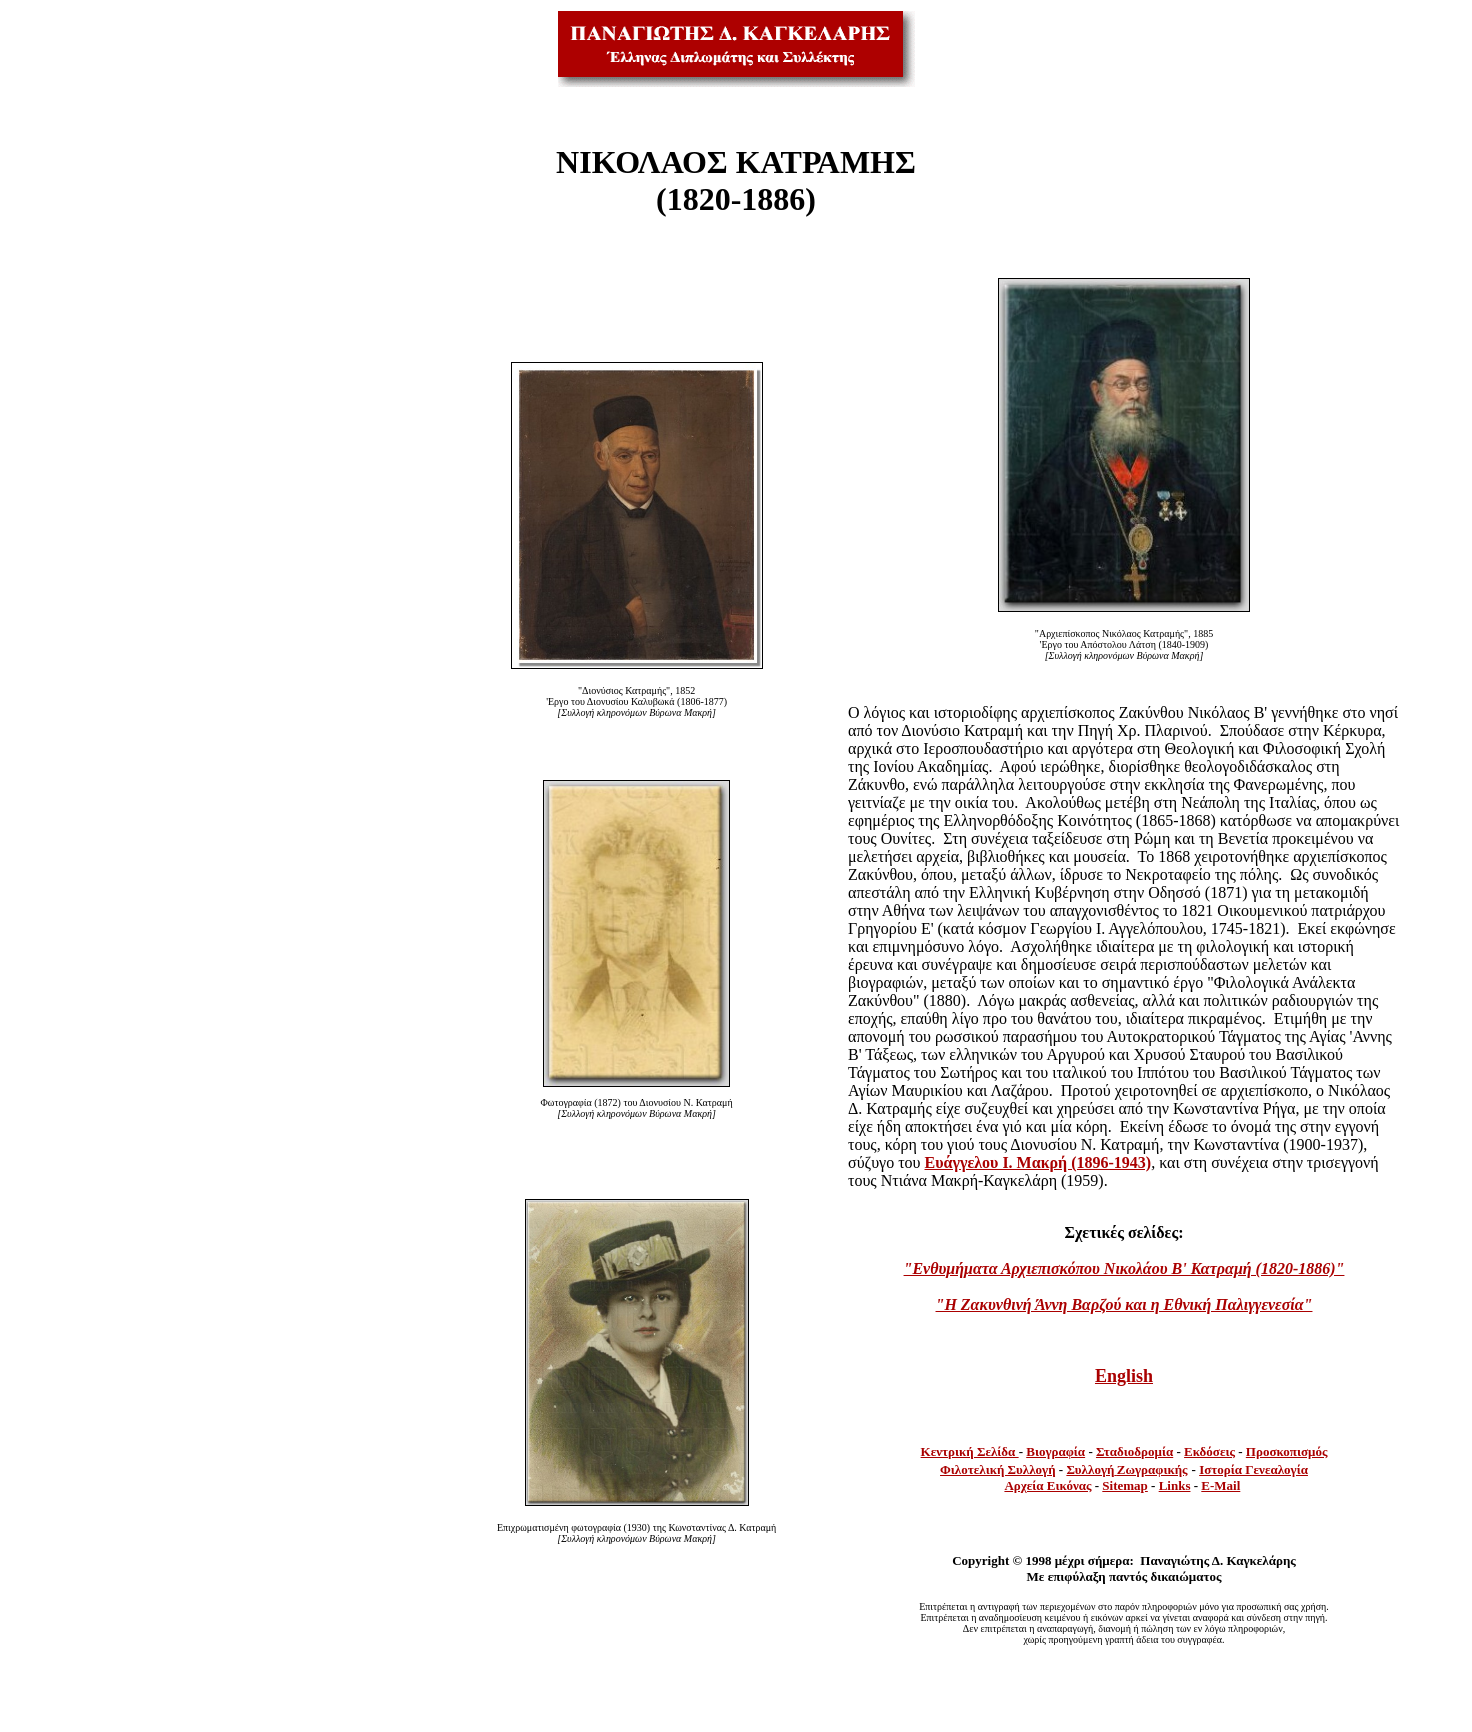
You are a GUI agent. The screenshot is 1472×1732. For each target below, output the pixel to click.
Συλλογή (1090, 1469)
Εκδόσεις (1209, 1451)
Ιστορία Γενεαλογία (1253, 1469)
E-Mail (1220, 1485)
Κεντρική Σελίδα (970, 1451)
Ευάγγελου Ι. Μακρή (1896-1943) (1038, 1162)
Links (1175, 1485)
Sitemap (1125, 1485)
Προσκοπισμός (1287, 1451)
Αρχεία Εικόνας (1047, 1485)
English (1124, 1376)
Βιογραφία (1055, 1451)
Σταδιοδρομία (1134, 1451)
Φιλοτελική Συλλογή (998, 1469)
